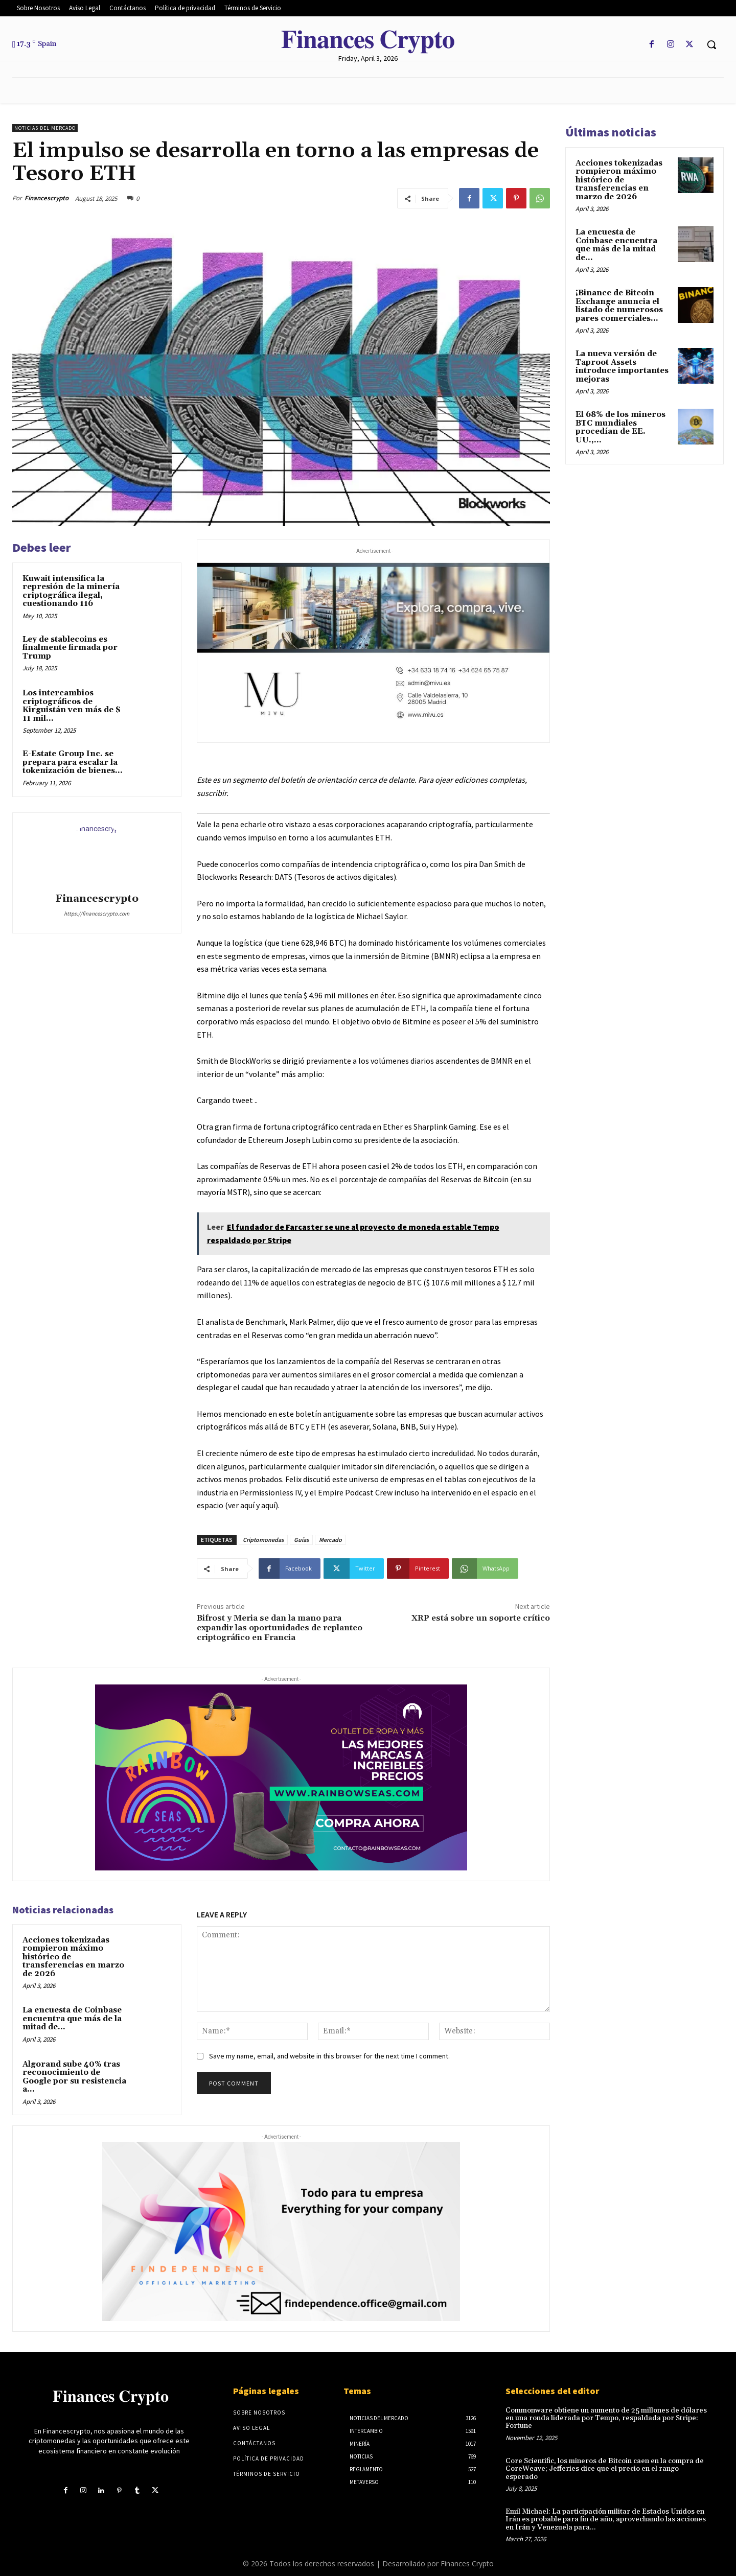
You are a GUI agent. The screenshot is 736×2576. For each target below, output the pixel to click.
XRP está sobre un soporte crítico (480, 1618)
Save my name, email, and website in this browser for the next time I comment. (329, 2055)
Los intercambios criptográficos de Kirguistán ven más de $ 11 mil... (71, 705)
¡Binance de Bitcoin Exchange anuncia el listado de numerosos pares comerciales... (619, 305)
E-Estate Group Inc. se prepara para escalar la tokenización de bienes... (72, 762)
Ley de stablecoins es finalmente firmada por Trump (70, 648)
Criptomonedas (263, 1539)
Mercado (330, 1539)
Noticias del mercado (45, 128)
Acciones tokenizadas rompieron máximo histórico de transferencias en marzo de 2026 (619, 180)
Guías (301, 1539)
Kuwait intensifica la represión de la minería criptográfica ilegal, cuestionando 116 (71, 591)
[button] (711, 44)
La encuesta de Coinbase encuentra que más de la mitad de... (72, 2018)
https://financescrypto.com (96, 913)
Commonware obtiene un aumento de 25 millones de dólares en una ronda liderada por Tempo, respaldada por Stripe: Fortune (606, 2418)
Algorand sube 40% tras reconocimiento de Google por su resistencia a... (74, 2077)
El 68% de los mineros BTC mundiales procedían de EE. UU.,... (620, 427)
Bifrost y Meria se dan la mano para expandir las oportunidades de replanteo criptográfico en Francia (279, 1628)
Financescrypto (46, 198)
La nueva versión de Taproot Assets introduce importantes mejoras (622, 366)
